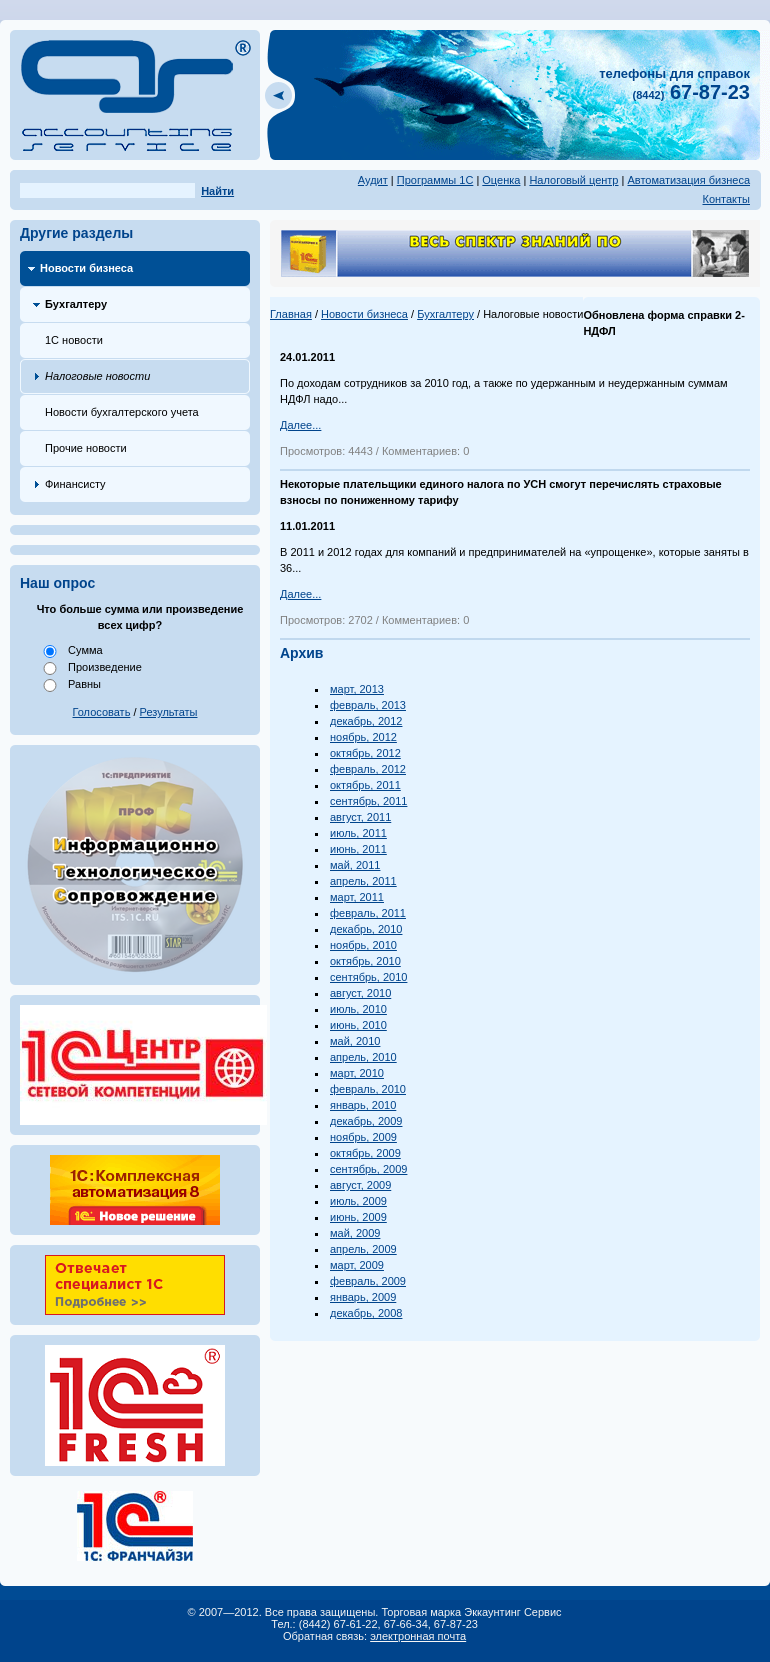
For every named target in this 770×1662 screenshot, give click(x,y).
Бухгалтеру (76, 304)
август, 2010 (360, 993)
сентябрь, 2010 (368, 977)
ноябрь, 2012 (363, 737)
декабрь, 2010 (366, 929)
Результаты (169, 712)
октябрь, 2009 (365, 1153)
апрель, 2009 (363, 1249)
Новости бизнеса (86, 268)
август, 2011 (360, 817)
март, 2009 (357, 1265)
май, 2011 (355, 865)
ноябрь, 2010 (363, 945)
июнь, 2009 (358, 1217)
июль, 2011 (358, 833)
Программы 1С (435, 180)
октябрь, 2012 (365, 753)
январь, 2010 (363, 1105)
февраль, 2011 (368, 913)
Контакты (726, 199)
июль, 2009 (358, 1201)
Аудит (373, 180)
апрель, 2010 (363, 1057)
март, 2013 (357, 689)
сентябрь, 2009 (368, 1169)
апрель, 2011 (363, 881)
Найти (217, 191)
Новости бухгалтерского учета (122, 412)
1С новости (74, 340)
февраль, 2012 (368, 769)
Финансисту (75, 484)
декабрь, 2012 (366, 721)
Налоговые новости (97, 376)
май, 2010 (355, 1041)
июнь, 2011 (358, 849)
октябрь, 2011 (365, 785)
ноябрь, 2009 (363, 1137)
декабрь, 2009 (366, 1121)
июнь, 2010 (358, 1025)
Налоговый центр (573, 180)
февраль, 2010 (368, 1089)
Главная (291, 314)
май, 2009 (355, 1233)
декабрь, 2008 (366, 1313)
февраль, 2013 (368, 705)
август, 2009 (360, 1185)
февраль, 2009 (368, 1281)
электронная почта (418, 1636)
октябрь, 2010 (365, 961)
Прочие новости (86, 448)
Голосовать (102, 712)
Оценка (501, 180)
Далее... (300, 425)
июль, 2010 (358, 1009)
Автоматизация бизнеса (688, 180)
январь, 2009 (363, 1297)
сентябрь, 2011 (368, 801)
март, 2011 (357, 897)
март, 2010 (357, 1073)
